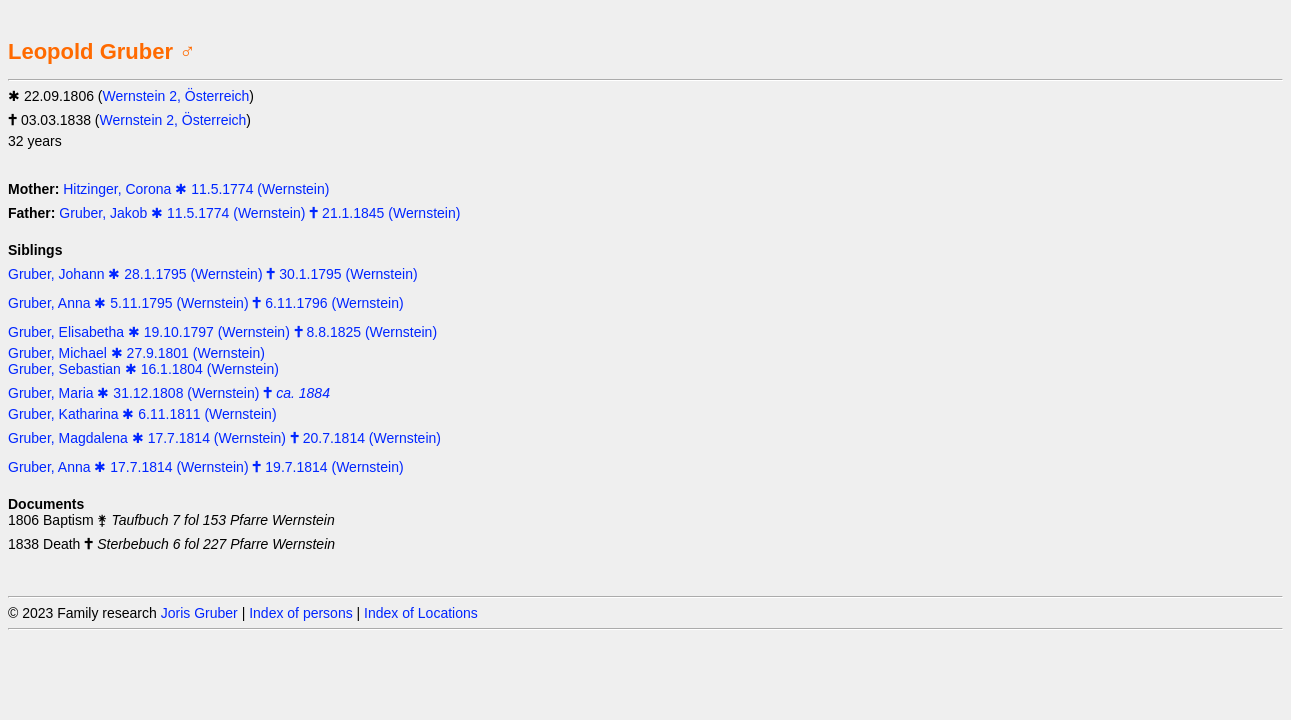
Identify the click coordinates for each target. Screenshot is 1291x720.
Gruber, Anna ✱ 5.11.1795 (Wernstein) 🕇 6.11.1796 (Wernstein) (206, 303)
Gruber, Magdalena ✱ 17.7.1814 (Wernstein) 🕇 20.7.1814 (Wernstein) (224, 438)
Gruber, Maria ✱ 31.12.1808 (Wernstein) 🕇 (169, 393)
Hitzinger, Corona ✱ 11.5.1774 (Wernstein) (196, 189)
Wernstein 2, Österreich (176, 96)
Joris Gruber (199, 613)
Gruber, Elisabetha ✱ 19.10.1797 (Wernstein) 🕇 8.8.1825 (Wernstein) (222, 332)
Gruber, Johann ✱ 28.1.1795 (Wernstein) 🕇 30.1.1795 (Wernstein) (213, 274)
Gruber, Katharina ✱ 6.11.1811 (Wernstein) (142, 414)
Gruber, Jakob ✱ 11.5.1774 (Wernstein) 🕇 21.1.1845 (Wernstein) (259, 213)
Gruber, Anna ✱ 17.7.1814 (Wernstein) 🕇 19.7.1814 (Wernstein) (206, 467)
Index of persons (301, 613)
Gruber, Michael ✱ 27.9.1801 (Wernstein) (136, 353)
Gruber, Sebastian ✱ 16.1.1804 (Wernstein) (143, 369)
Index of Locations (421, 613)
